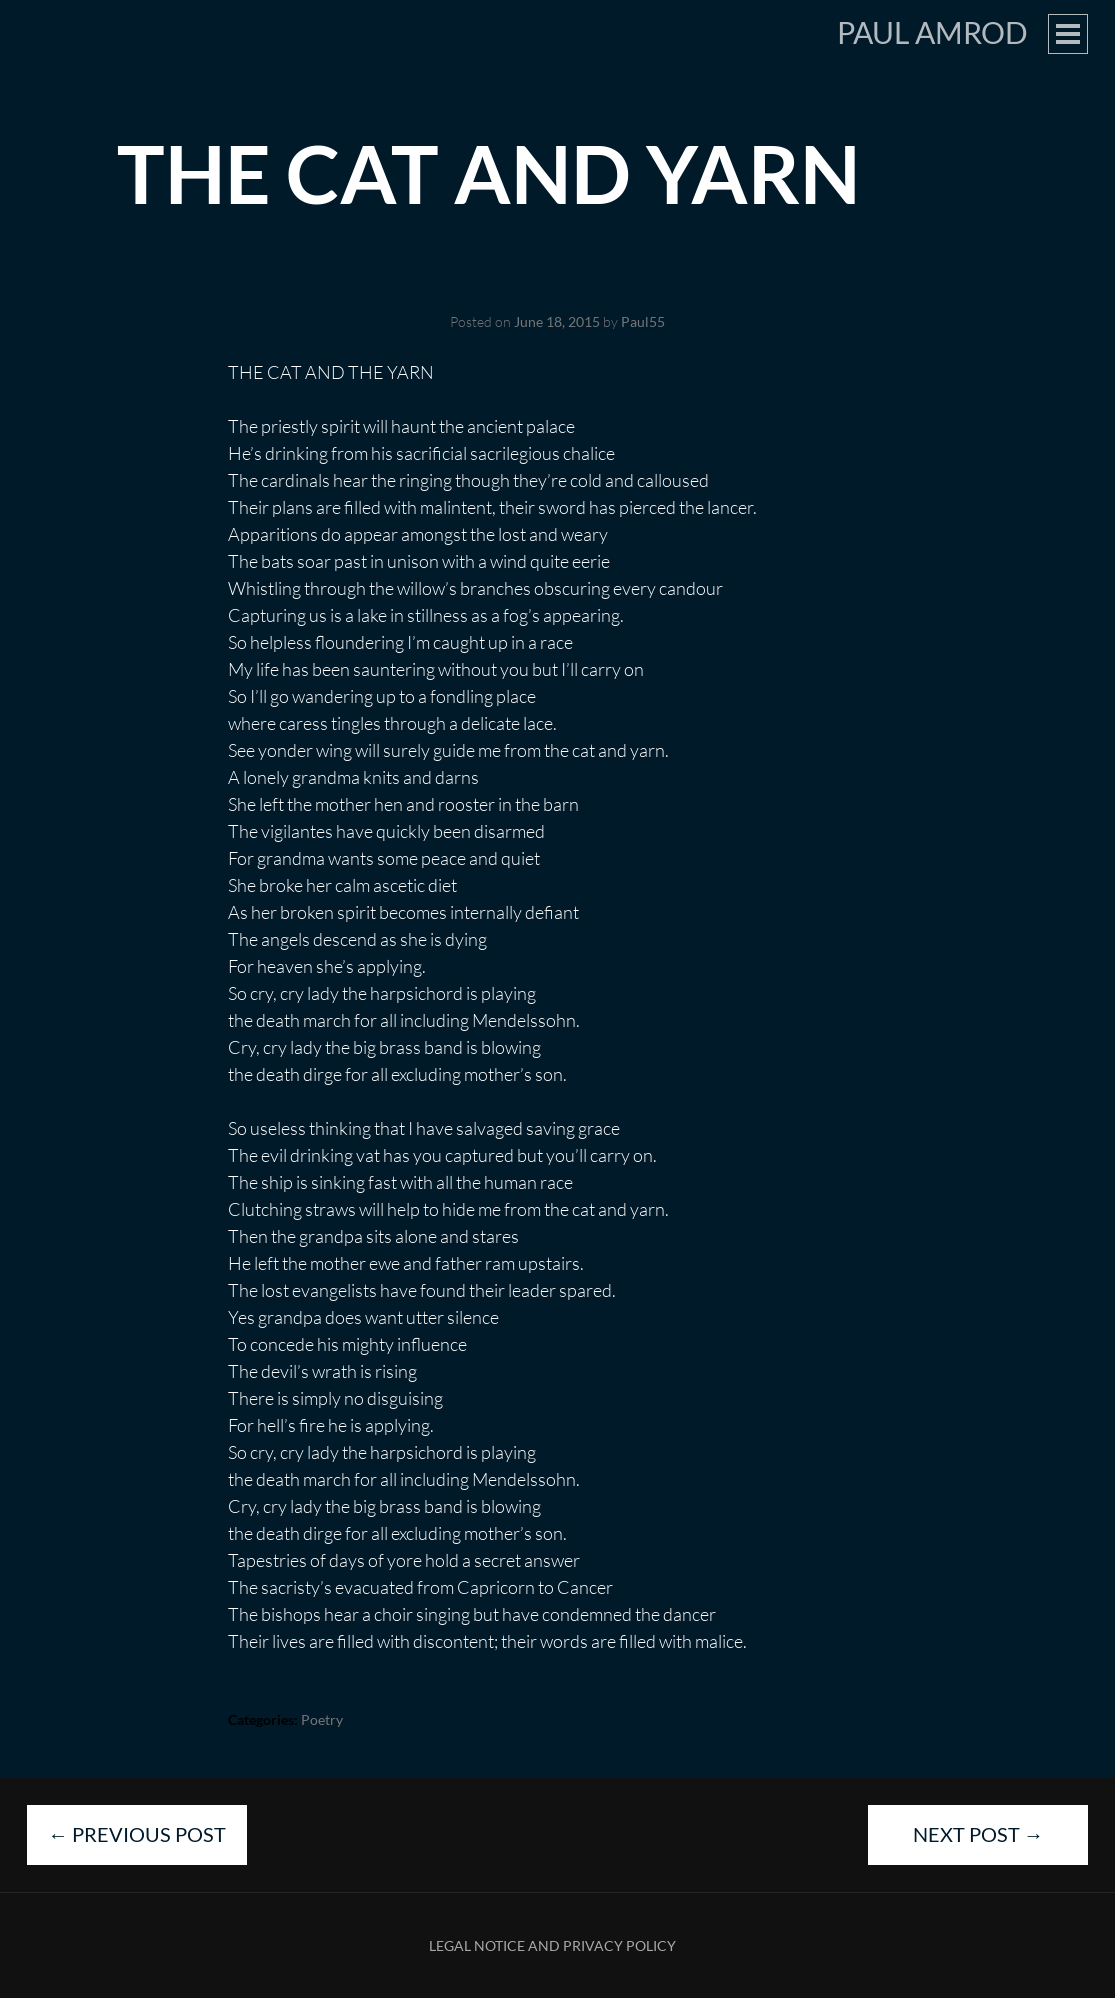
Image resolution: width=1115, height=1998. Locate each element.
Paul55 (643, 321)
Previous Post (137, 1834)
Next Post (978, 1834)
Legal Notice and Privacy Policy (552, 1945)
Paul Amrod (932, 32)
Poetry (322, 1719)
